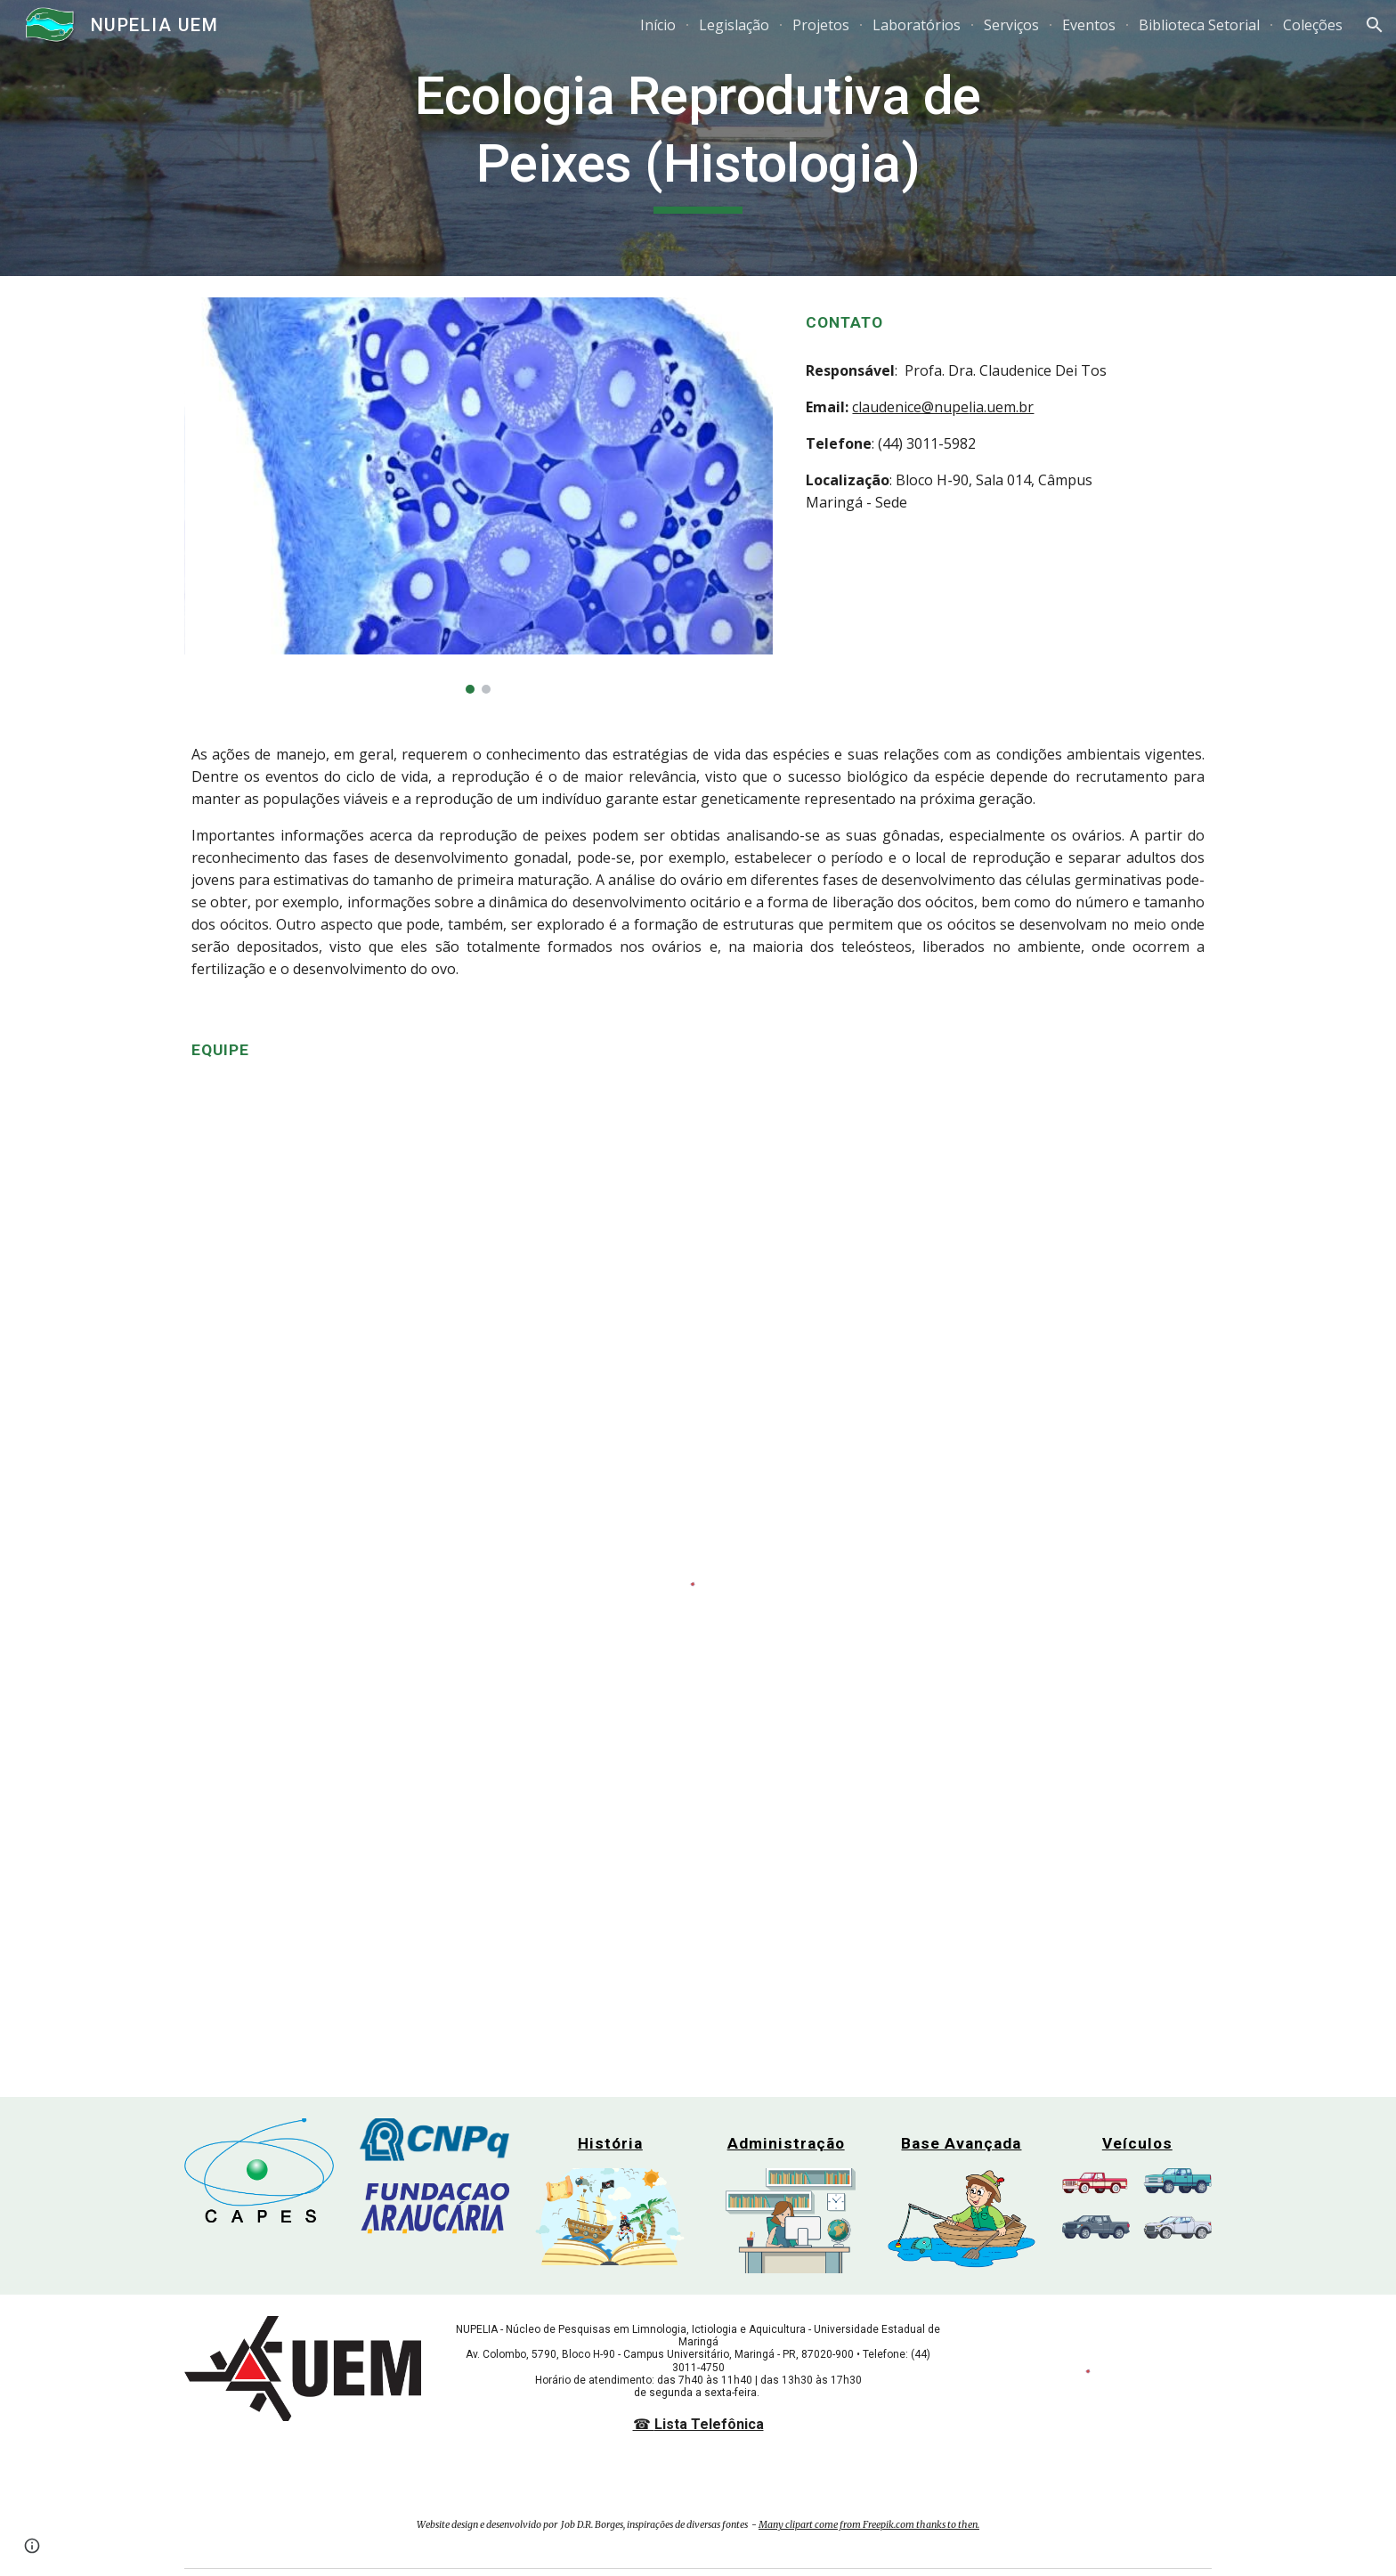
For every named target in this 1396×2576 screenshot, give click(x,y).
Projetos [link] (820, 25)
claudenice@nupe (910, 407)
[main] (698, 137)
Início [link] (658, 25)
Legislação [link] (734, 25)
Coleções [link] (1313, 25)
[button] (1374, 25)
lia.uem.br (1001, 407)
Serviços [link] (1011, 25)
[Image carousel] (478, 495)
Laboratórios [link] (916, 25)
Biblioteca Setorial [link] (1199, 25)
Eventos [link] (1089, 25)
